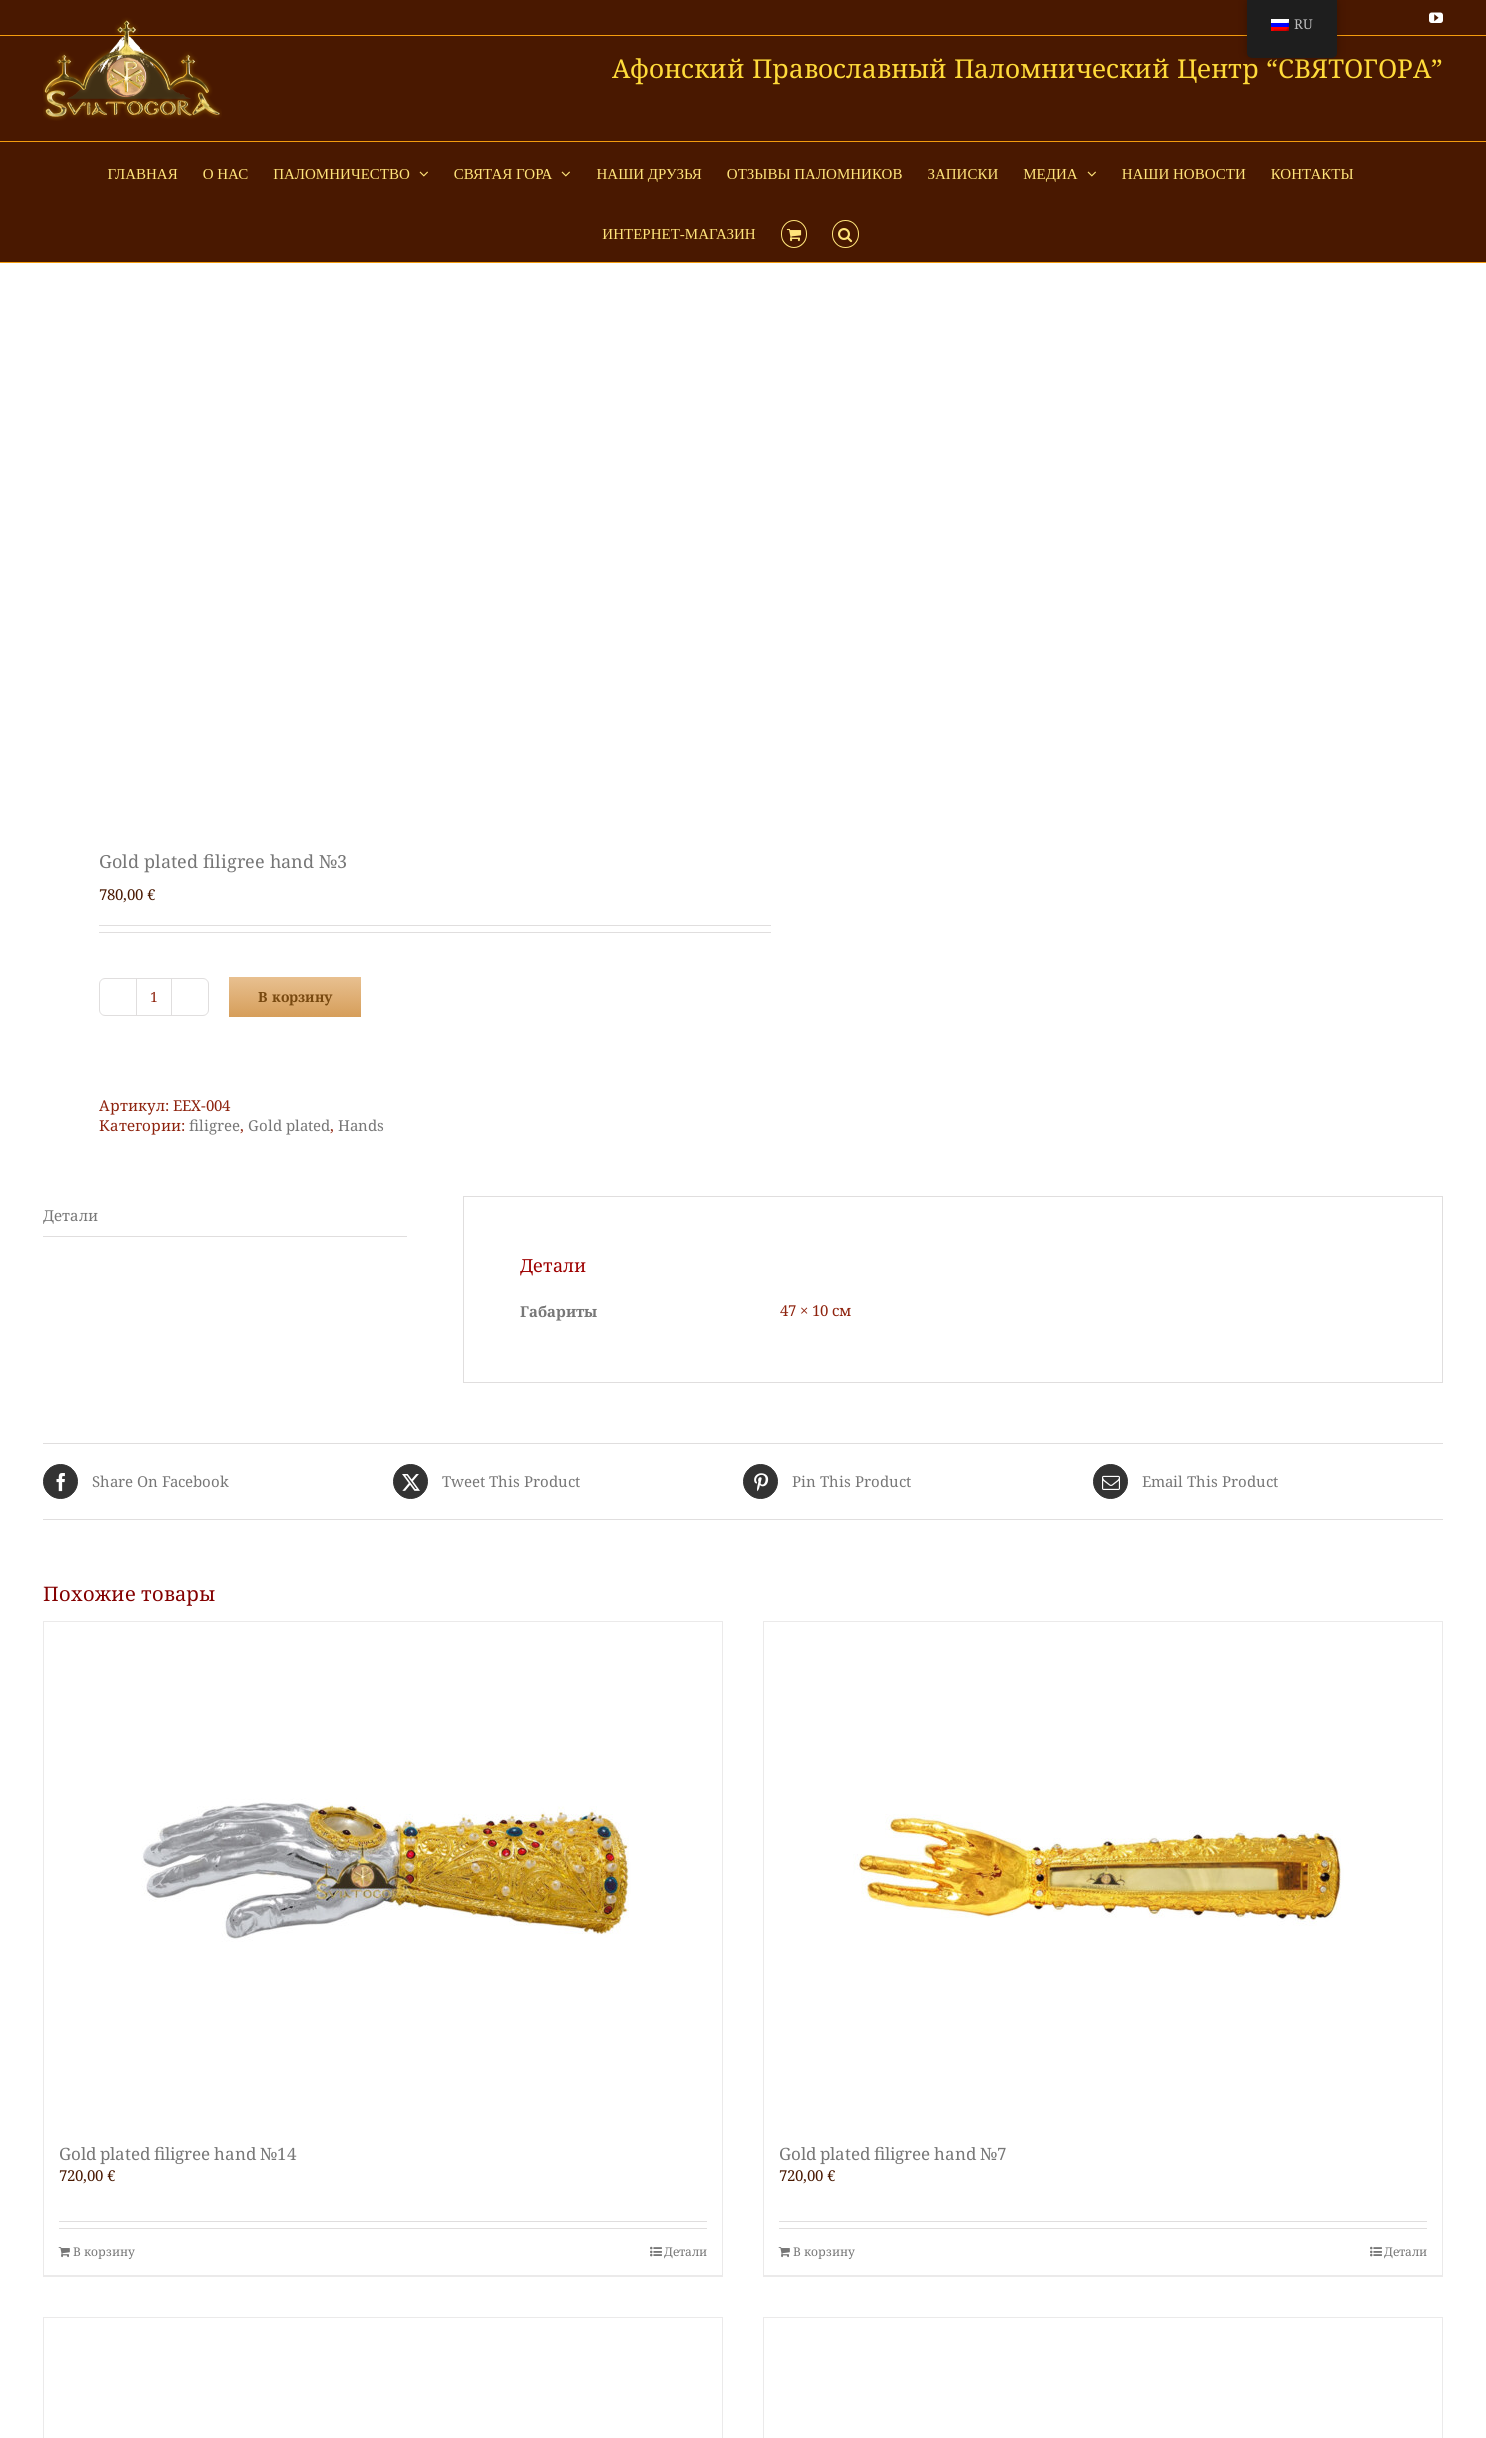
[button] (845, 232)
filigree (214, 1125)
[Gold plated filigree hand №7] (1103, 1872)
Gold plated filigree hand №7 (893, 2153)
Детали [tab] (70, 1215)
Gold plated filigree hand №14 (178, 2153)
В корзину (295, 996)
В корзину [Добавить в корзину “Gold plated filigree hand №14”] (104, 2252)
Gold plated (289, 1125)
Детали (685, 2252)
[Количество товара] (154, 997)
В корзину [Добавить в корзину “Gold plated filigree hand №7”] (824, 2252)
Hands (361, 1125)
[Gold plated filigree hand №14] (383, 1872)
